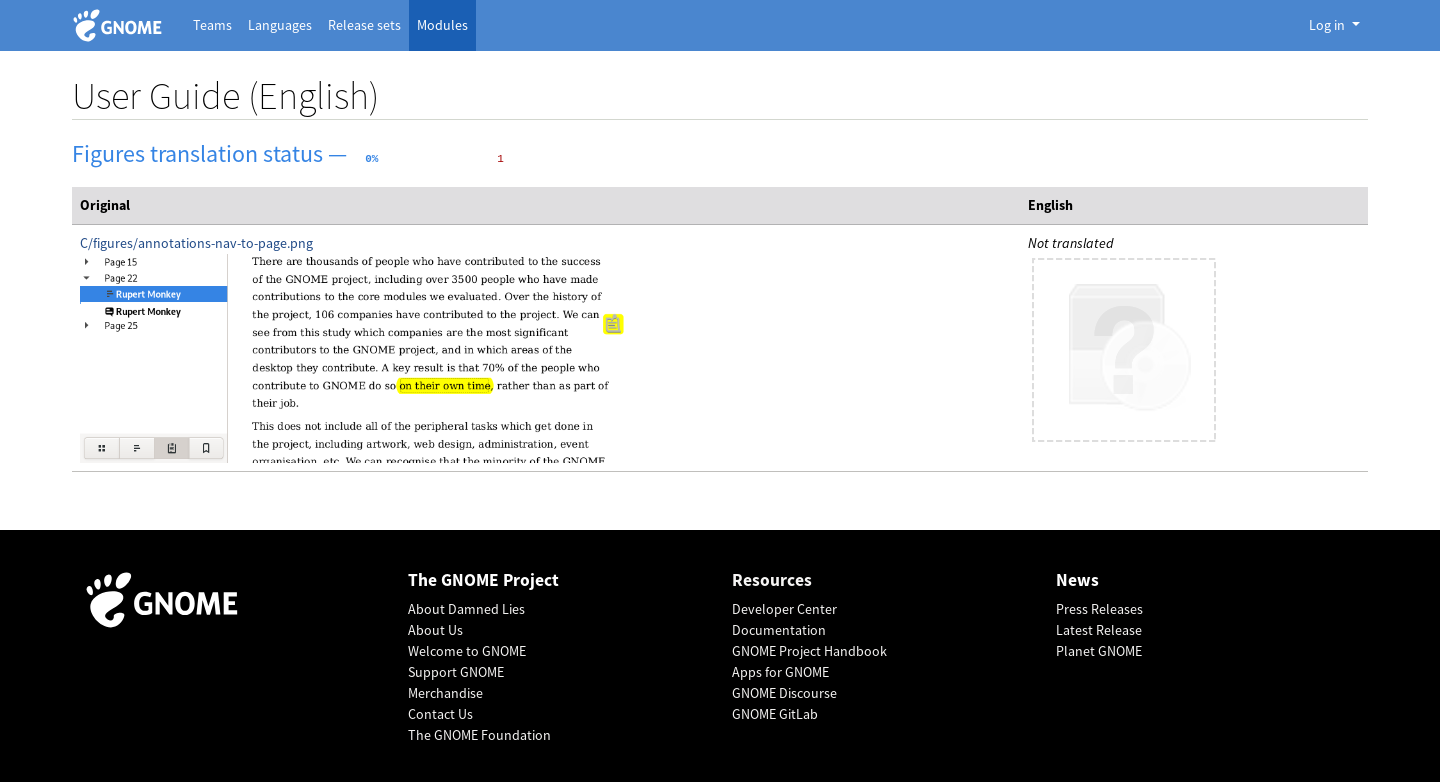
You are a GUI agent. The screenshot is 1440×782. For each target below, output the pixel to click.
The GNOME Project (483, 580)
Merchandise (445, 693)
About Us (435, 630)
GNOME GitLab (775, 714)
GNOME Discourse (784, 693)
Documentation (779, 630)
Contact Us (440, 714)
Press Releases (1099, 609)
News (1077, 580)
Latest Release (1099, 630)
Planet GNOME (1099, 651)
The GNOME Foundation (479, 735)
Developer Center (784, 609)
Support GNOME (456, 672)
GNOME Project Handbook (809, 651)
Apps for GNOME (780, 672)
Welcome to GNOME (467, 651)
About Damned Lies (466, 609)
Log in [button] (1328, 25)
